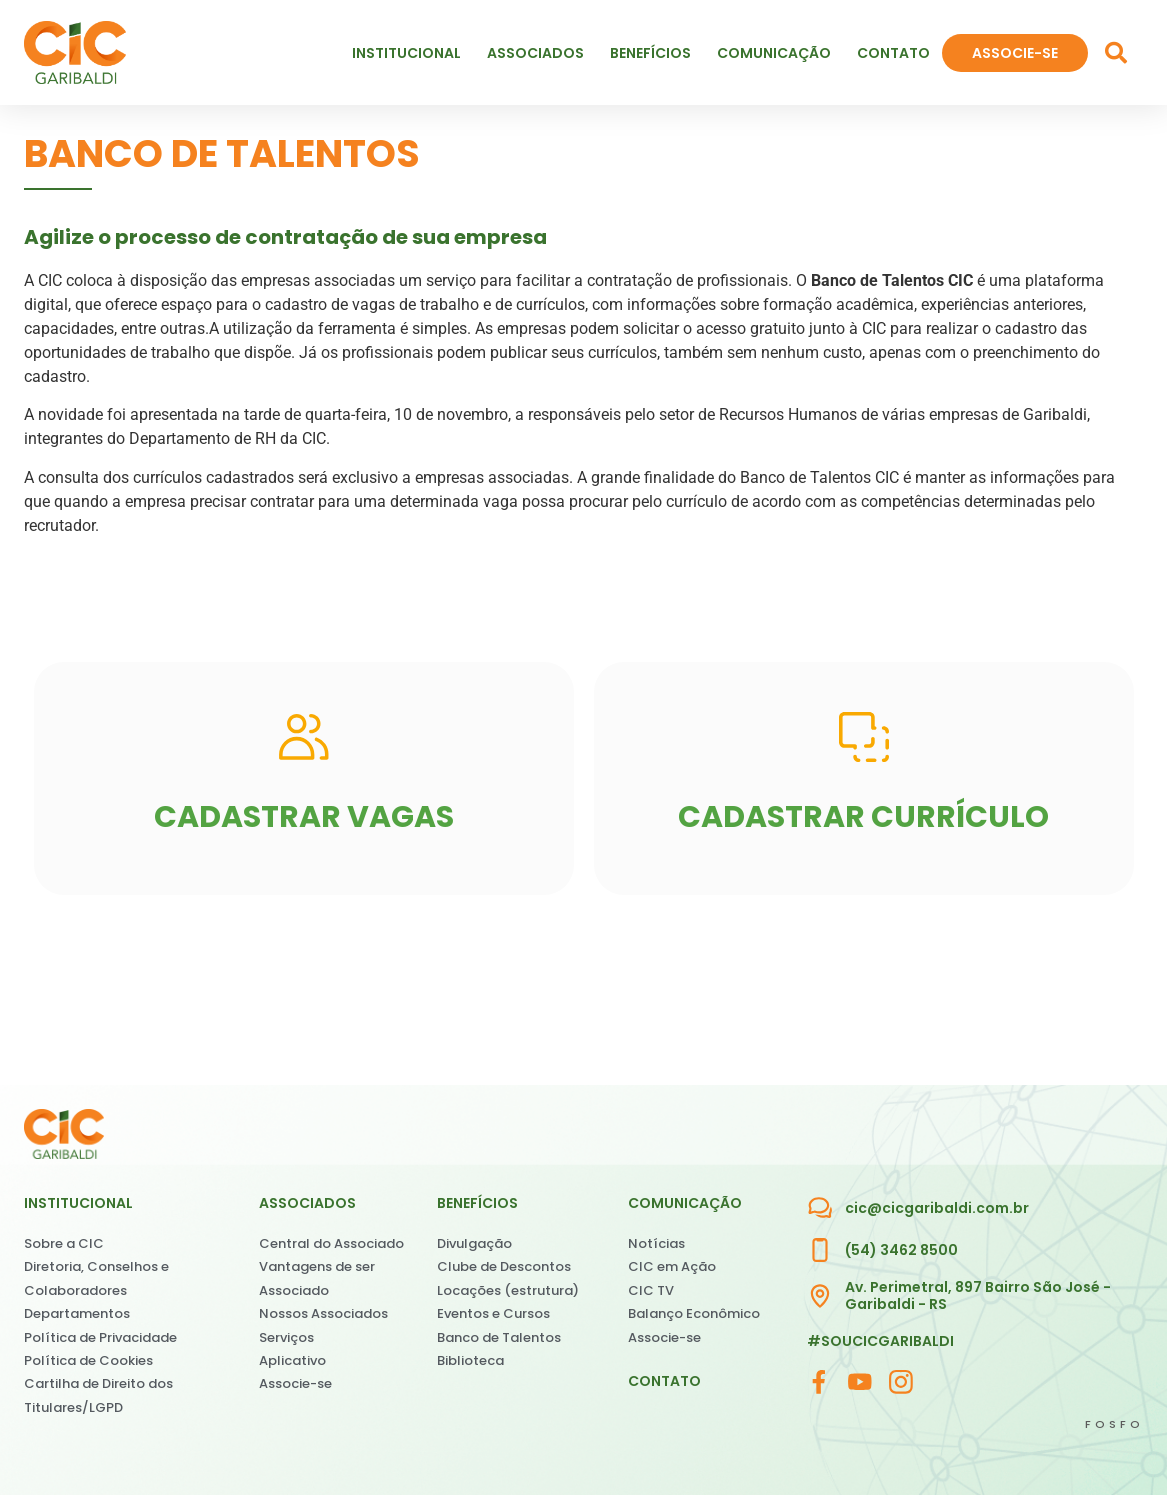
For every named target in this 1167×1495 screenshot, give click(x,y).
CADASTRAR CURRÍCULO (863, 817)
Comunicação (779, 53)
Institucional (411, 53)
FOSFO (1114, 1424)
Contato (893, 53)
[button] (1116, 53)
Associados (540, 53)
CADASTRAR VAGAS (304, 817)
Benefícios (655, 53)
